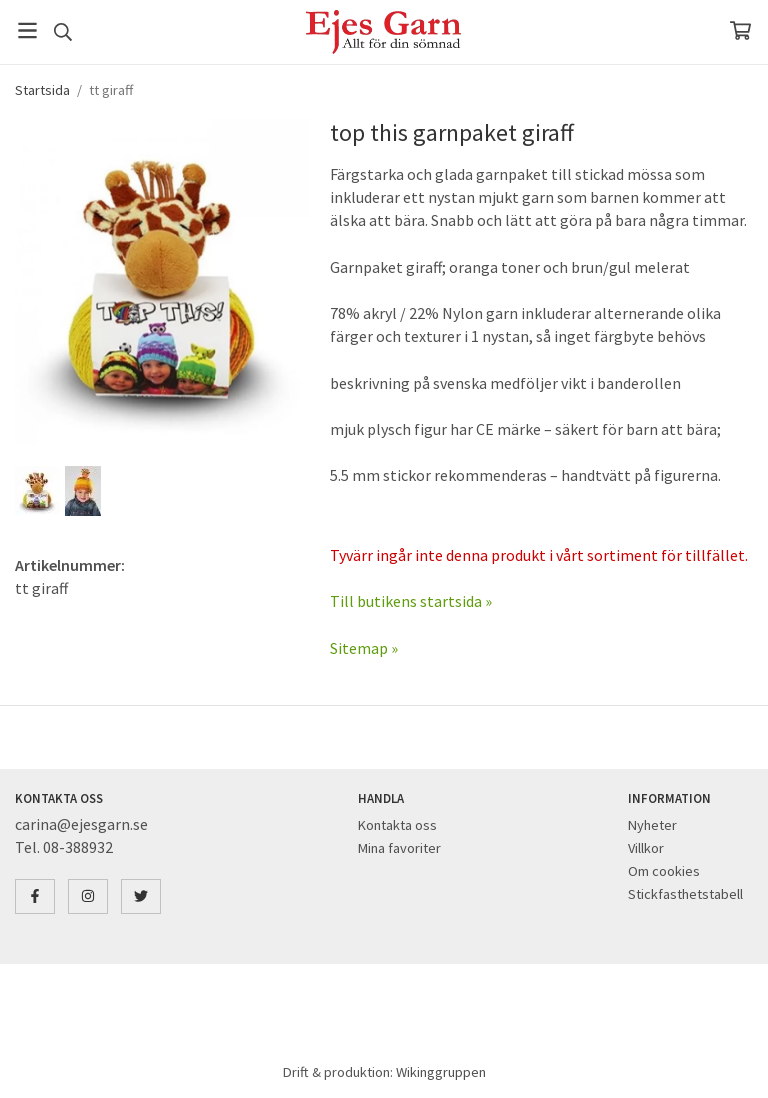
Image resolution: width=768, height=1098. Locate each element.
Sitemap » (364, 648)
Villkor (646, 848)
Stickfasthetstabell (685, 894)
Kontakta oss (397, 825)
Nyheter (652, 825)
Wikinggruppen (441, 1072)
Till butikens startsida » (411, 601)
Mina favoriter (399, 848)
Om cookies (664, 871)
